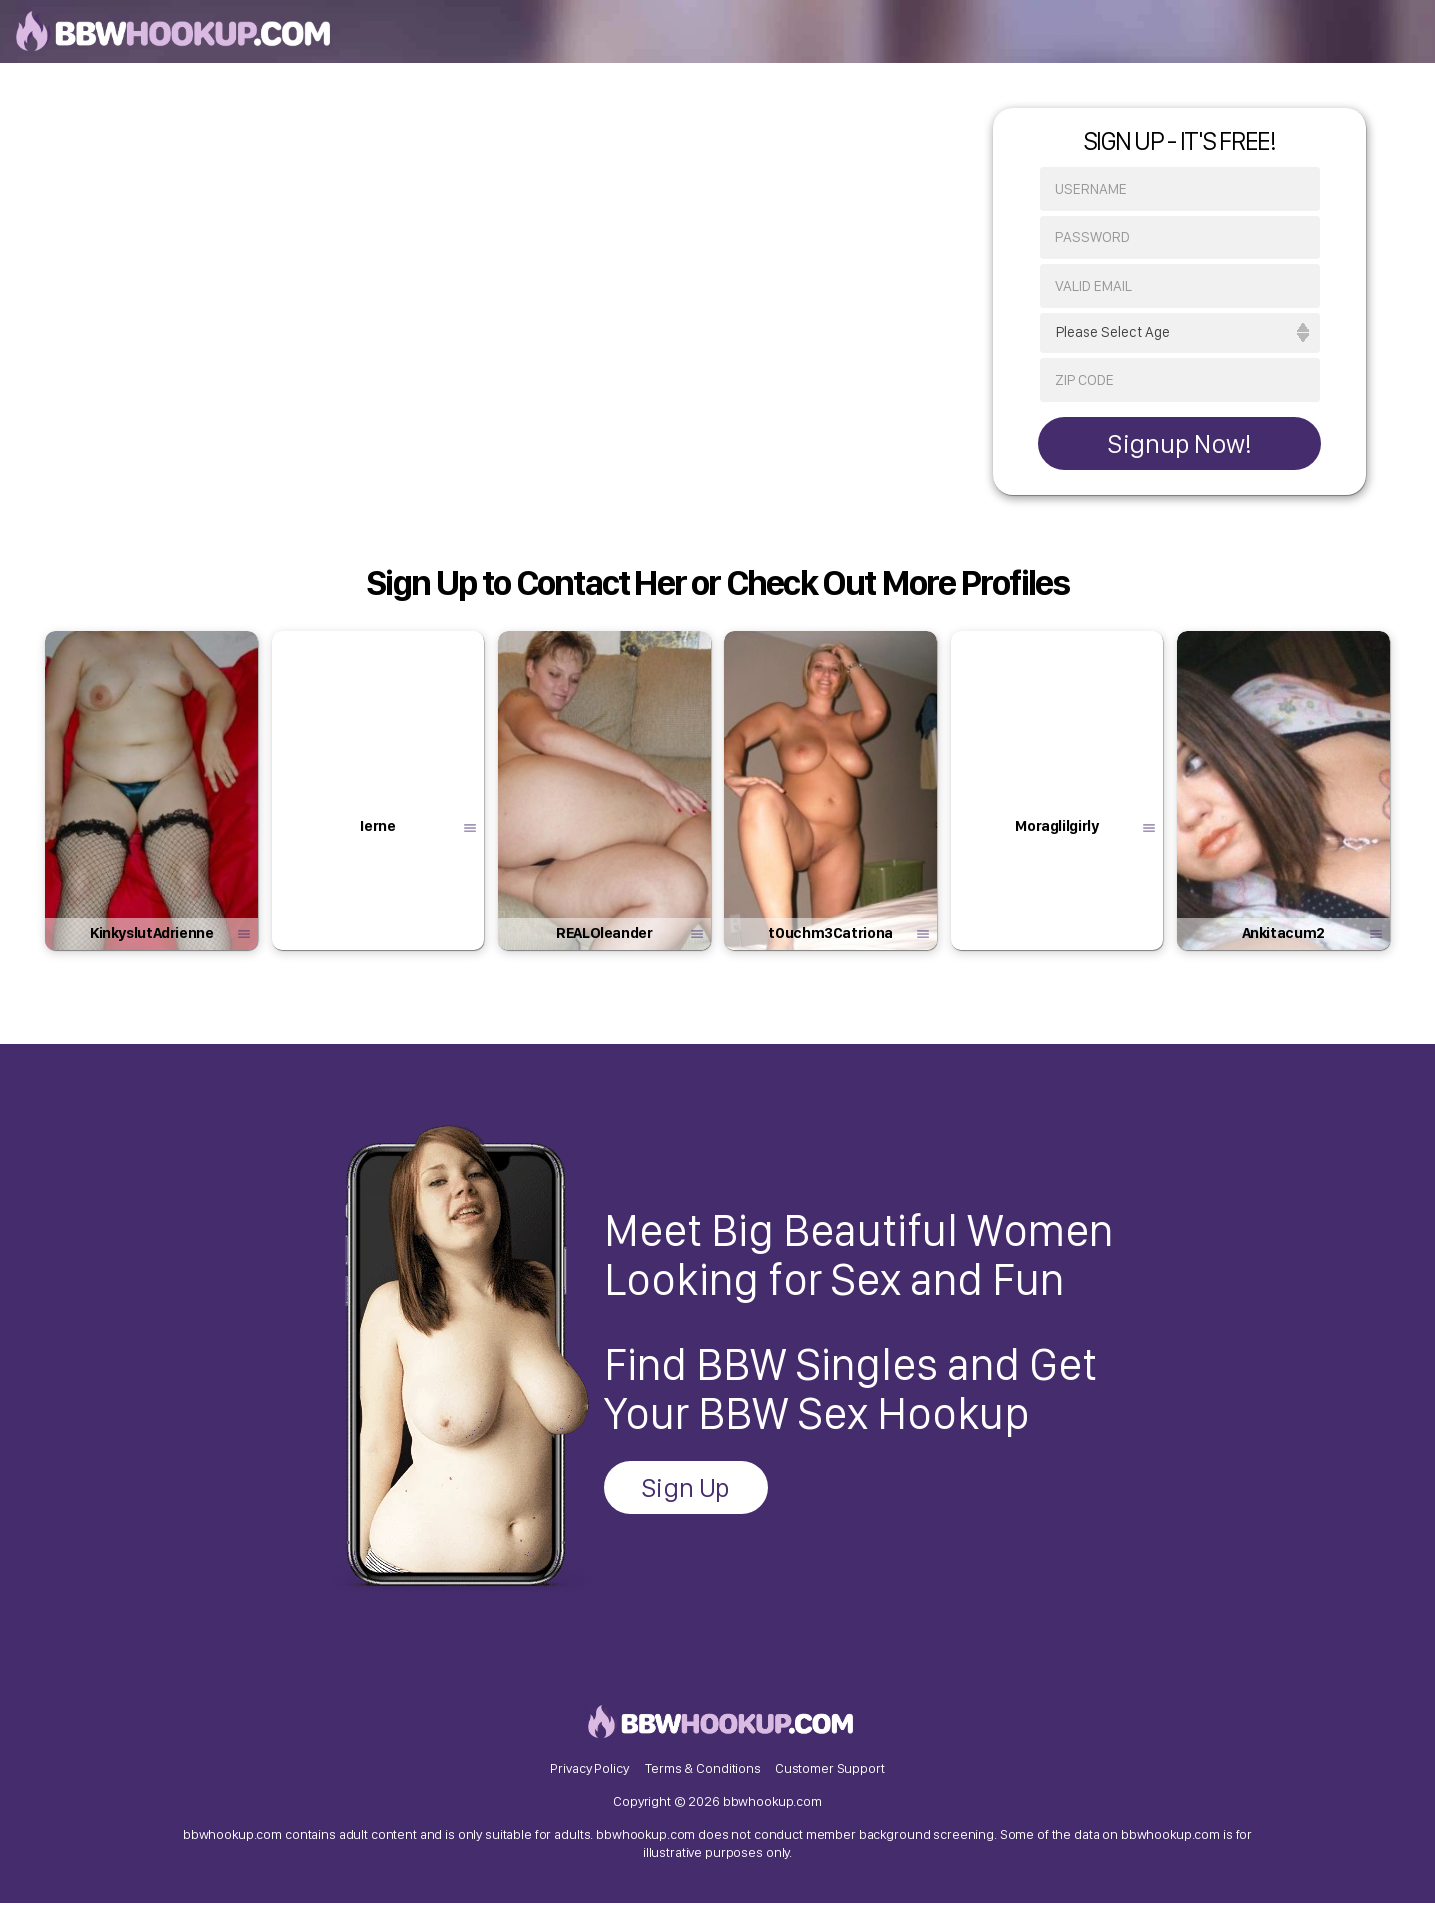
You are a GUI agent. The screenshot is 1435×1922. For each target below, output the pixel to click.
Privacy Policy (589, 1785)
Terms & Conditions (702, 1785)
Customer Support (830, 1785)
